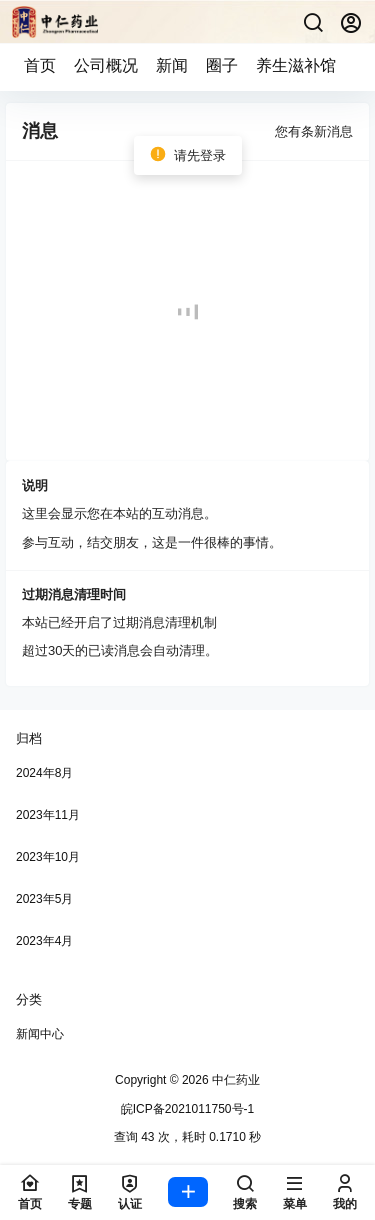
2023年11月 (48, 815)
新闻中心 (40, 1034)
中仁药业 (234, 1080)
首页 (40, 65)
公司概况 (106, 65)
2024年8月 (44, 773)
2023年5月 (44, 899)
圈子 (222, 65)
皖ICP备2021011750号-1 (187, 1109)
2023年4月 (44, 941)
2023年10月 (48, 857)
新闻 (172, 65)
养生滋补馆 (296, 65)
